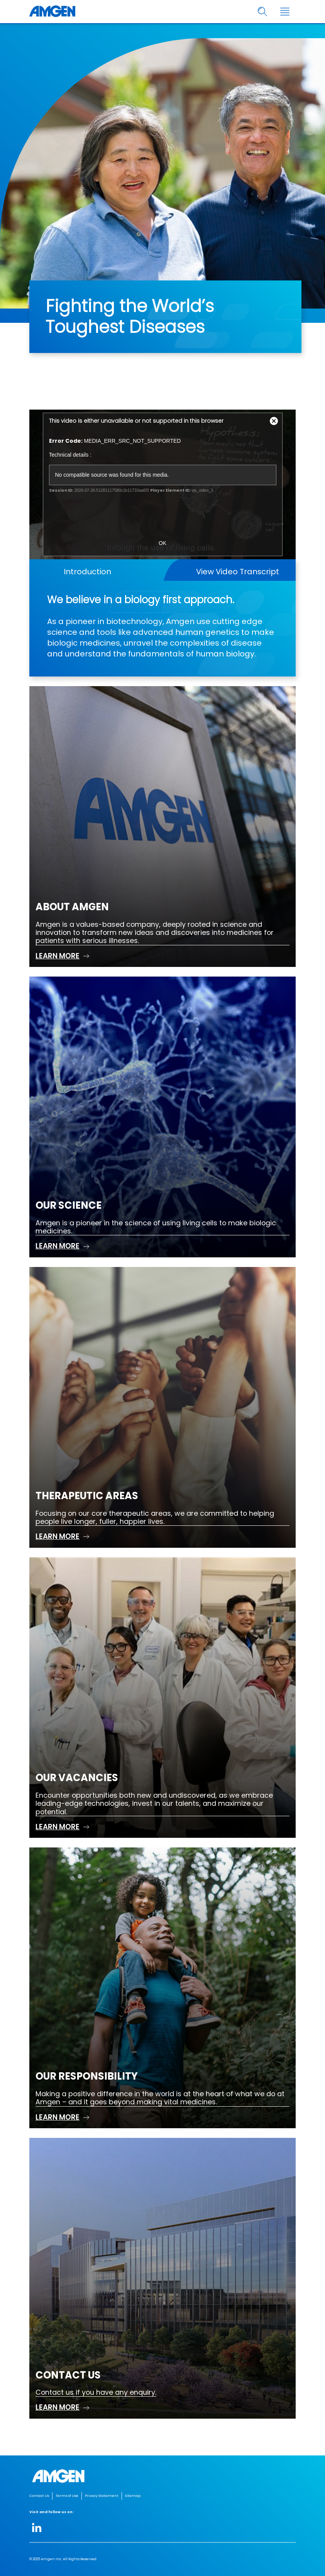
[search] (263, 12)
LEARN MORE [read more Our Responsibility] (58, 2117)
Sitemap (132, 2495)
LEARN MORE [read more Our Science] (58, 1246)
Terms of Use (67, 2495)
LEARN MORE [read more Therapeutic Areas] (58, 1536)
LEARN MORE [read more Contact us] (58, 2407)
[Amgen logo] (52, 11)
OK (162, 543)
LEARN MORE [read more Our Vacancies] (58, 1827)
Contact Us (39, 2495)
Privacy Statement (101, 2495)
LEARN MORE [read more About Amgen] (58, 956)
